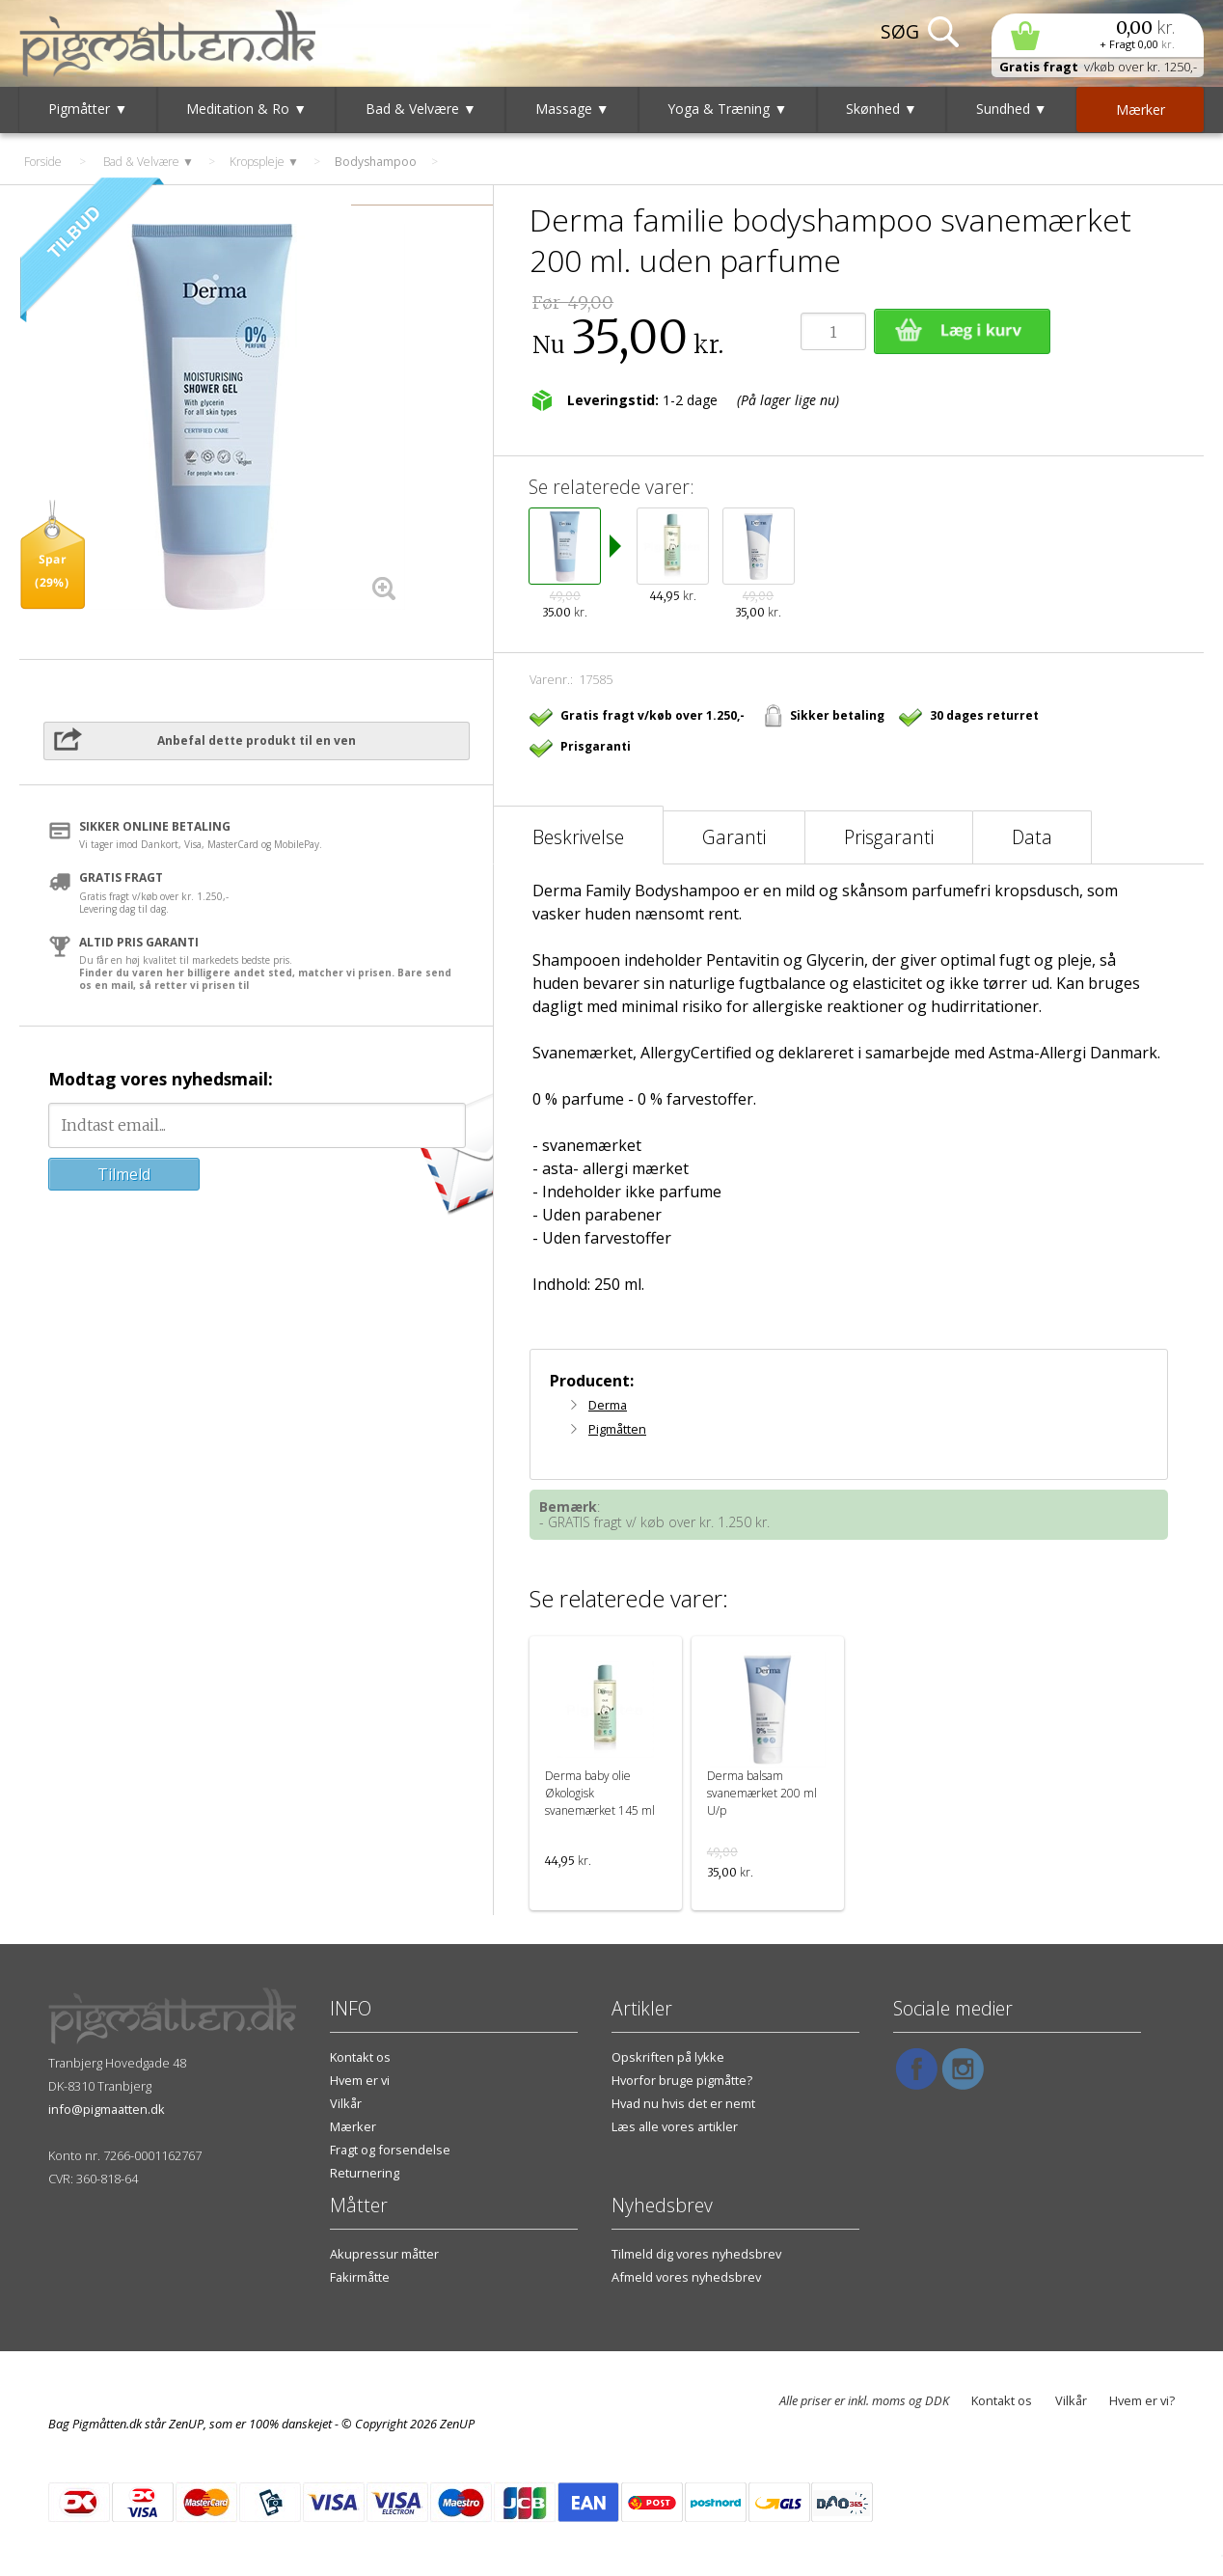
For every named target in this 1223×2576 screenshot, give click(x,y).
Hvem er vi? (1142, 2400)
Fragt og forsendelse (390, 2149)
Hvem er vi (360, 2080)
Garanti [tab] (734, 837)
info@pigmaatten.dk (106, 2109)
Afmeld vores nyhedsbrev (686, 2277)
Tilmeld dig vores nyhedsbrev (696, 2253)
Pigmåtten (617, 1429)
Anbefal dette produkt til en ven (256, 740)
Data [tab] (1032, 837)
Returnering (364, 2172)
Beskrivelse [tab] (578, 837)
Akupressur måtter (384, 2253)
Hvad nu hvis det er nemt (683, 2103)
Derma (607, 1404)
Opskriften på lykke (668, 2057)
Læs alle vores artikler (675, 2126)
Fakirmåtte (360, 2277)
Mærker (353, 2126)
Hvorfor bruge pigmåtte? (682, 2080)
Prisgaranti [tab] (889, 837)
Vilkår (346, 2103)
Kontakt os (360, 2057)
